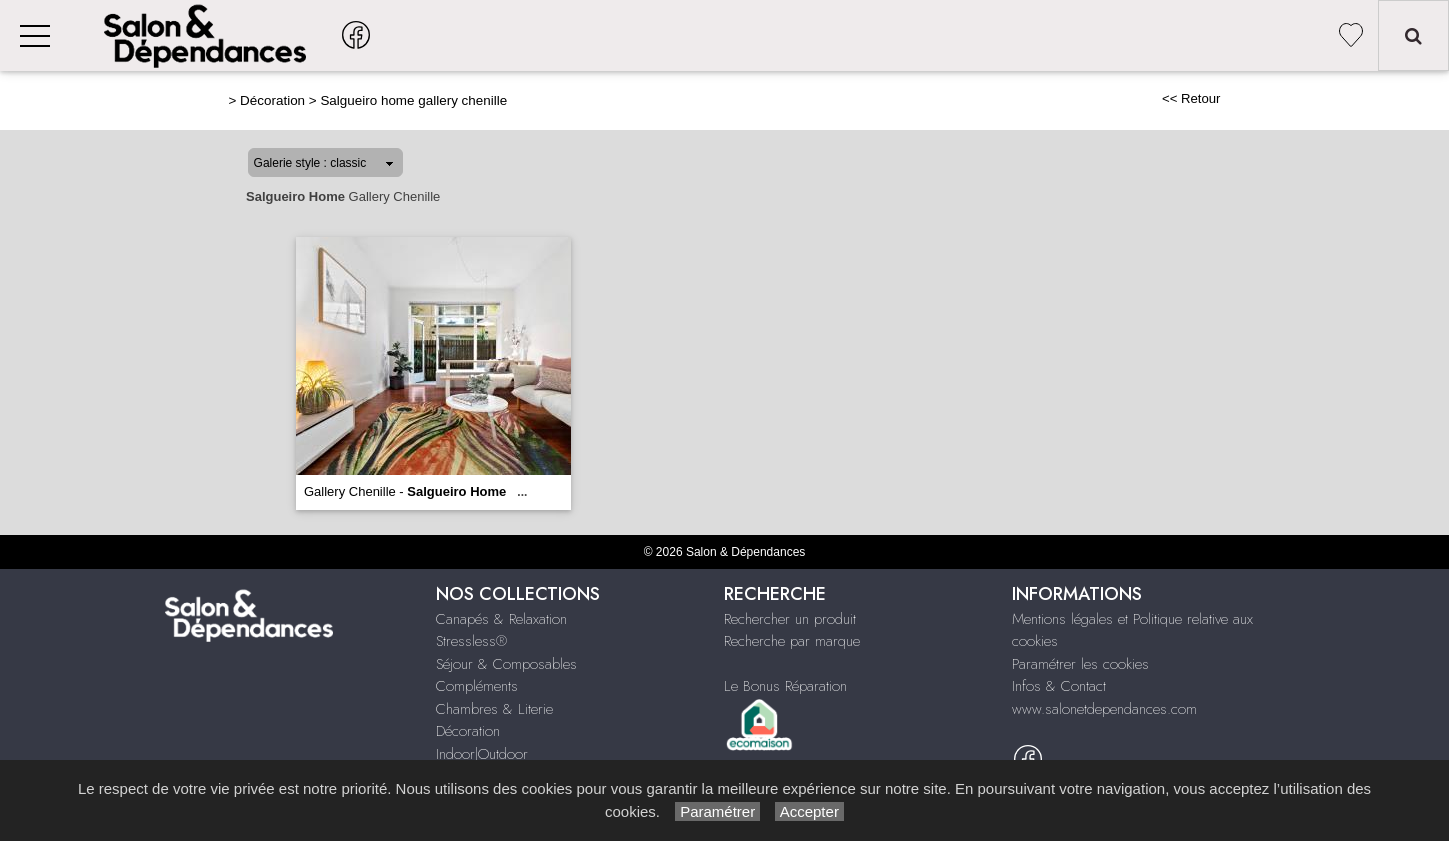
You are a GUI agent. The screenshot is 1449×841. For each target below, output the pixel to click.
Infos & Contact (1059, 686)
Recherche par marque (792, 641)
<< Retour (1191, 98)
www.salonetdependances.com (1104, 709)
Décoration (272, 100)
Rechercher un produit (790, 619)
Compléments (477, 686)
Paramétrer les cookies (1080, 664)
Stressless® (471, 641)
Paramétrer (717, 811)
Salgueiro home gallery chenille (413, 100)
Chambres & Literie (494, 709)
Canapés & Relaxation (501, 619)
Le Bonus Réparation (785, 686)
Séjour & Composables (506, 664)
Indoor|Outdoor (482, 754)
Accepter (809, 811)
